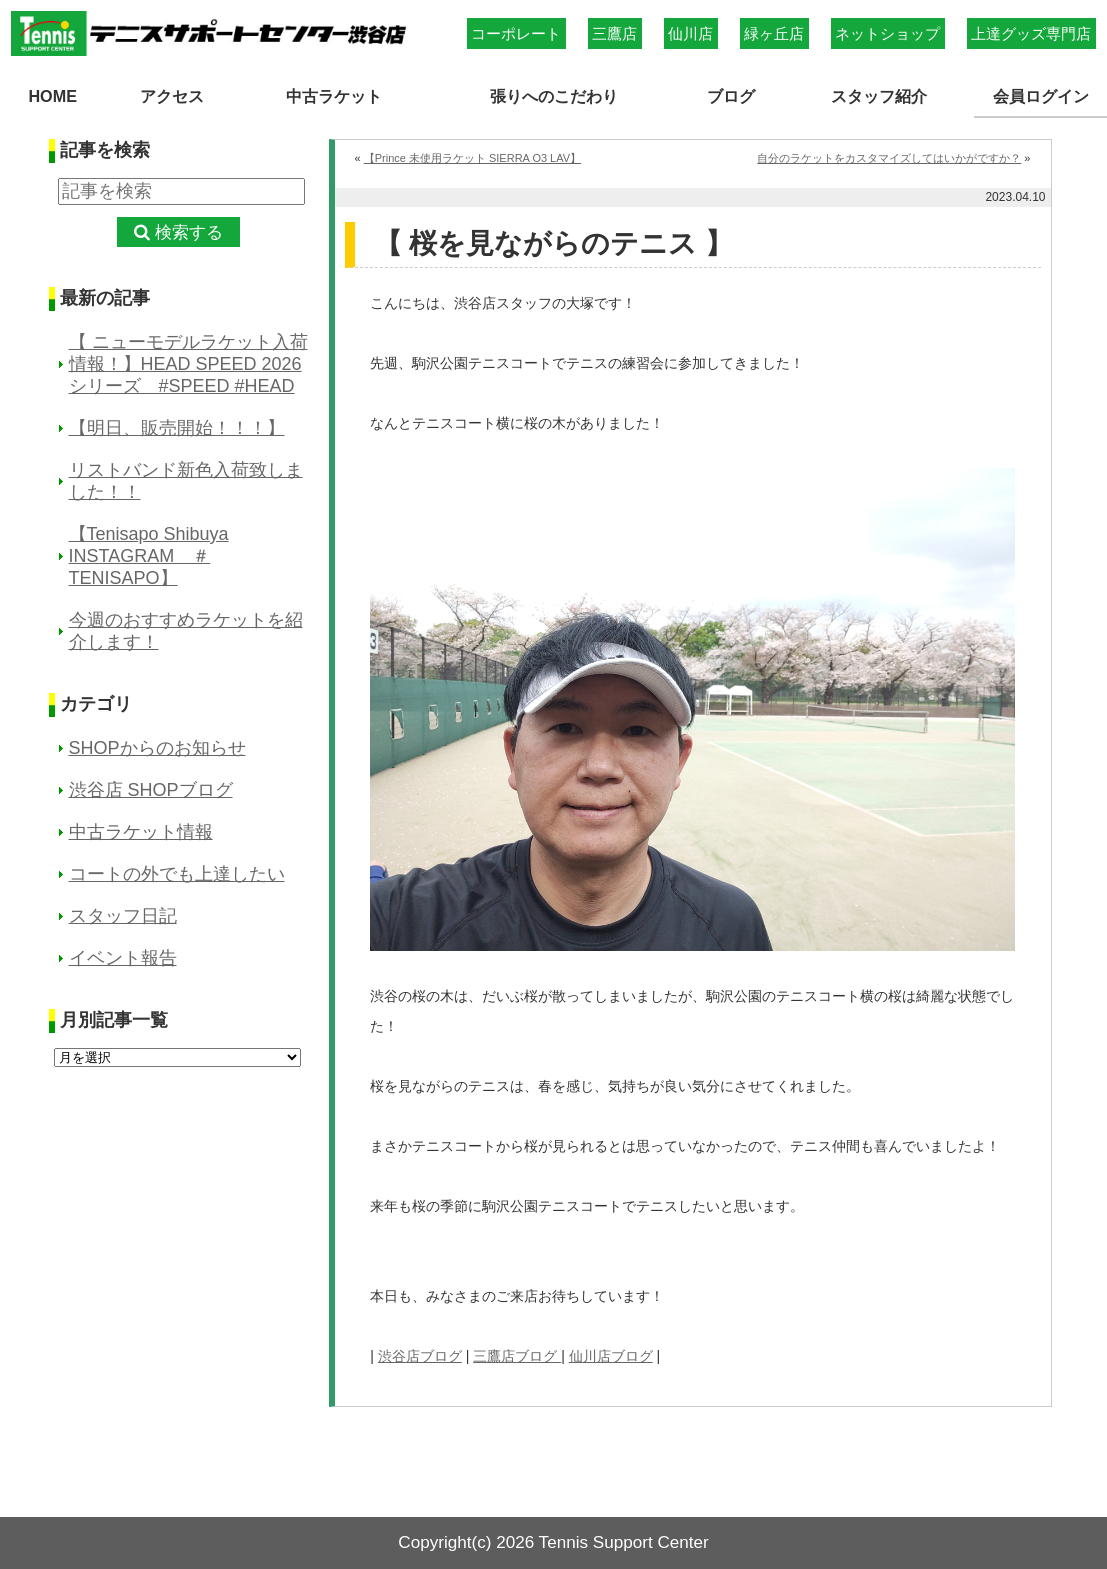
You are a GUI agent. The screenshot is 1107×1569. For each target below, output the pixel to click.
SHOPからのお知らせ (157, 748)
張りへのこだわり (554, 96)
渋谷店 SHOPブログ (151, 790)
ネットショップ (887, 33)
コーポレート (516, 33)
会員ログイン (1041, 96)
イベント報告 (123, 958)
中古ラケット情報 (141, 832)
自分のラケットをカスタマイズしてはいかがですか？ (889, 158)
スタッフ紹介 (879, 96)
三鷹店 (614, 33)
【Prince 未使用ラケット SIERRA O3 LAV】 (472, 158)
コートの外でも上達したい (177, 874)
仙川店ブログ (611, 1356)
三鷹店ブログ (517, 1356)
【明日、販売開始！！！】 (177, 428)
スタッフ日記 (123, 916)
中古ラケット (334, 96)
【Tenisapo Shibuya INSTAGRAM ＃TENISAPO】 (149, 556)
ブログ (731, 96)
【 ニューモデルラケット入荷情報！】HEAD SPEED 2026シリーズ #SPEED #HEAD (188, 364)
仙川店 (690, 33)
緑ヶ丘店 (774, 33)
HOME (52, 96)
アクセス (172, 96)
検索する (189, 232)
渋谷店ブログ (420, 1356)
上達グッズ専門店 (1031, 33)
